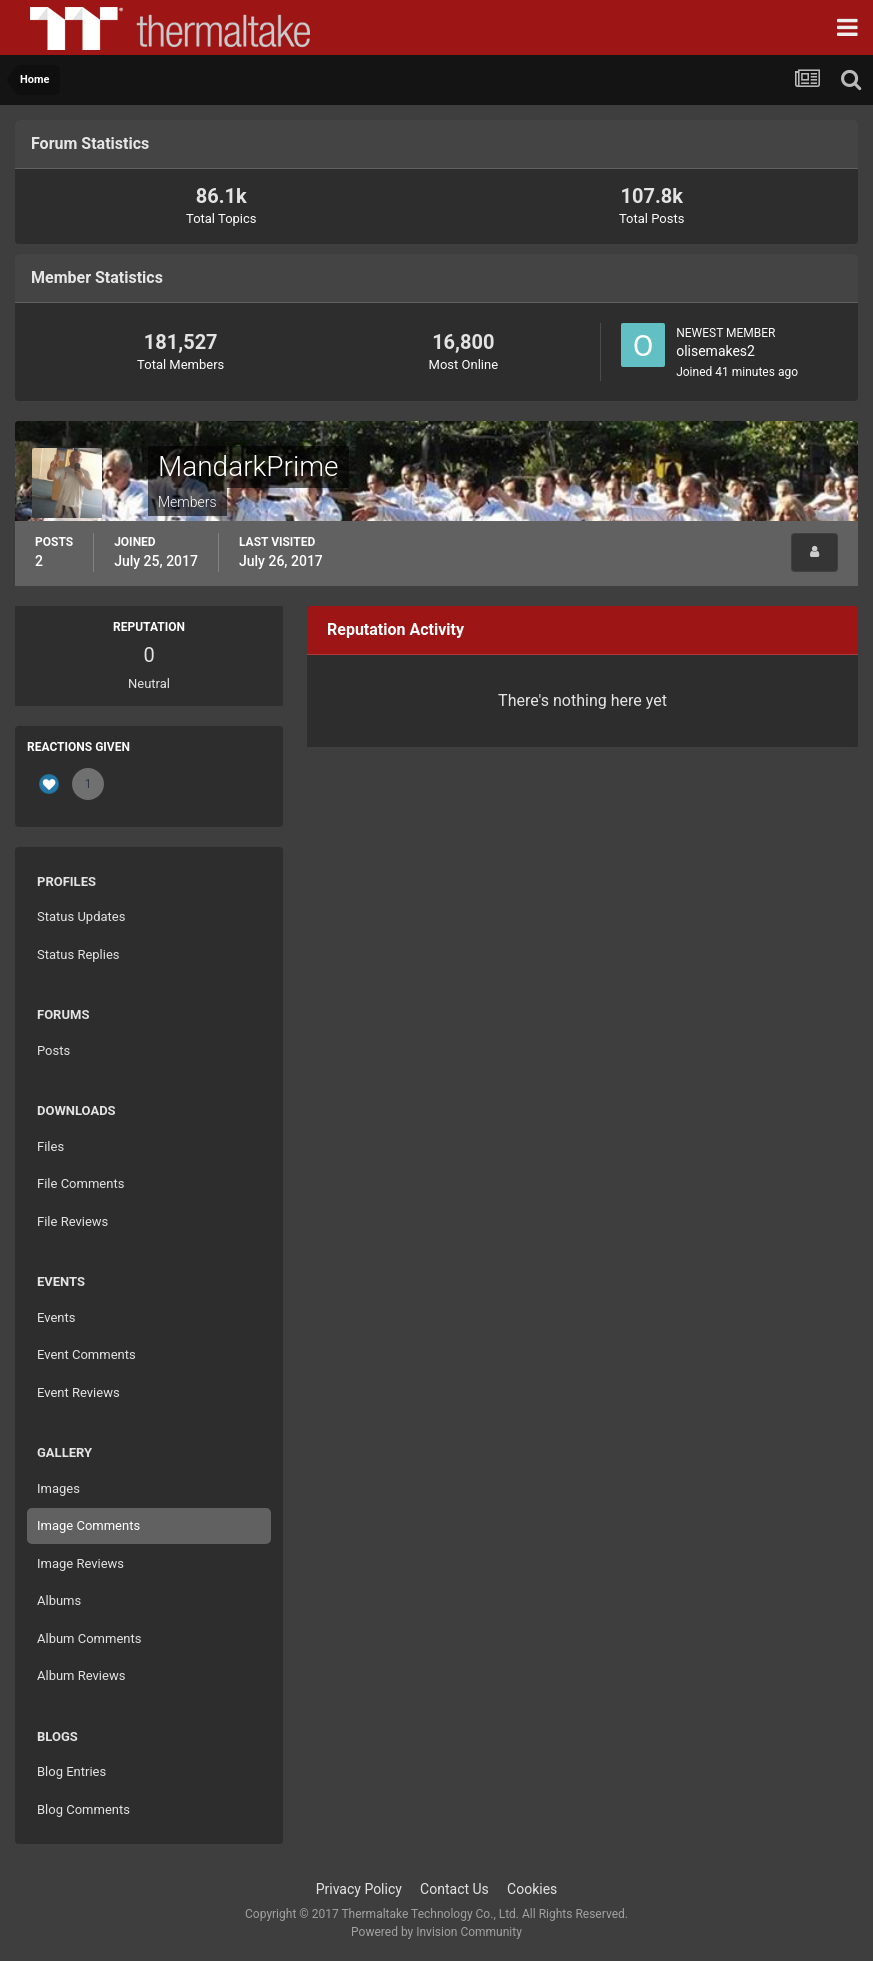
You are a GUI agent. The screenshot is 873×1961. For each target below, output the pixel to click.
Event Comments (86, 1354)
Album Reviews (81, 1675)
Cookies (532, 1889)
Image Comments (88, 1525)
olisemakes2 (715, 351)
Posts (53, 1050)
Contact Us (454, 1889)
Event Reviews (78, 1392)
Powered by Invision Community (436, 1932)
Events (56, 1317)
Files (50, 1146)
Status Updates (81, 916)
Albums (59, 1600)
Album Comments (89, 1638)
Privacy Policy (359, 1889)
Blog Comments (83, 1809)
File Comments (80, 1183)
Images (58, 1488)
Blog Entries (71, 1771)
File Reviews (72, 1221)
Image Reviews (80, 1563)
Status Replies (78, 954)
